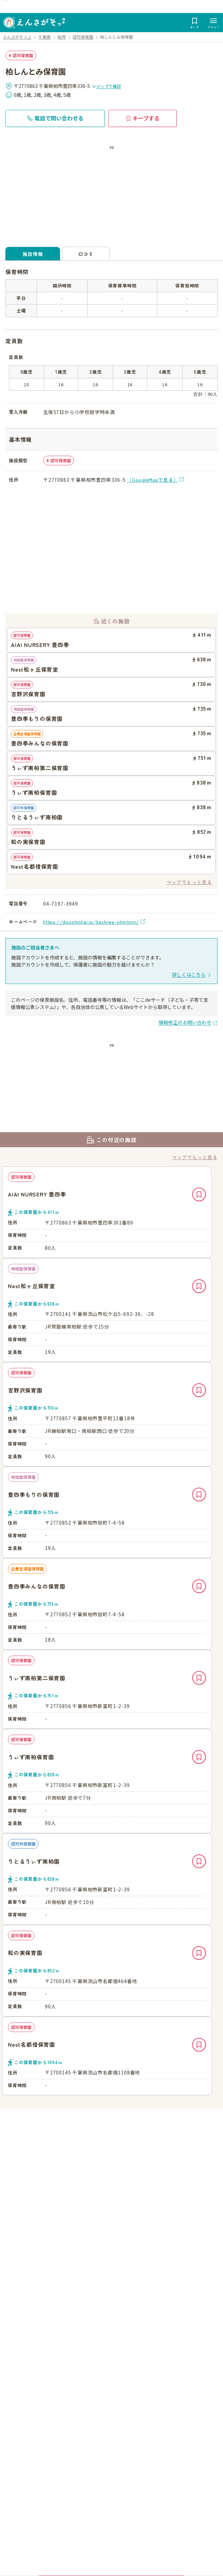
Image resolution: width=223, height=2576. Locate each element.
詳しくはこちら (189, 974)
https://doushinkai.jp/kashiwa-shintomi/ (91, 921)
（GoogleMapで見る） (152, 479)
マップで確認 (106, 86)
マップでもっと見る (189, 882)
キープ (199, 1194)
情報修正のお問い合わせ (185, 1022)
